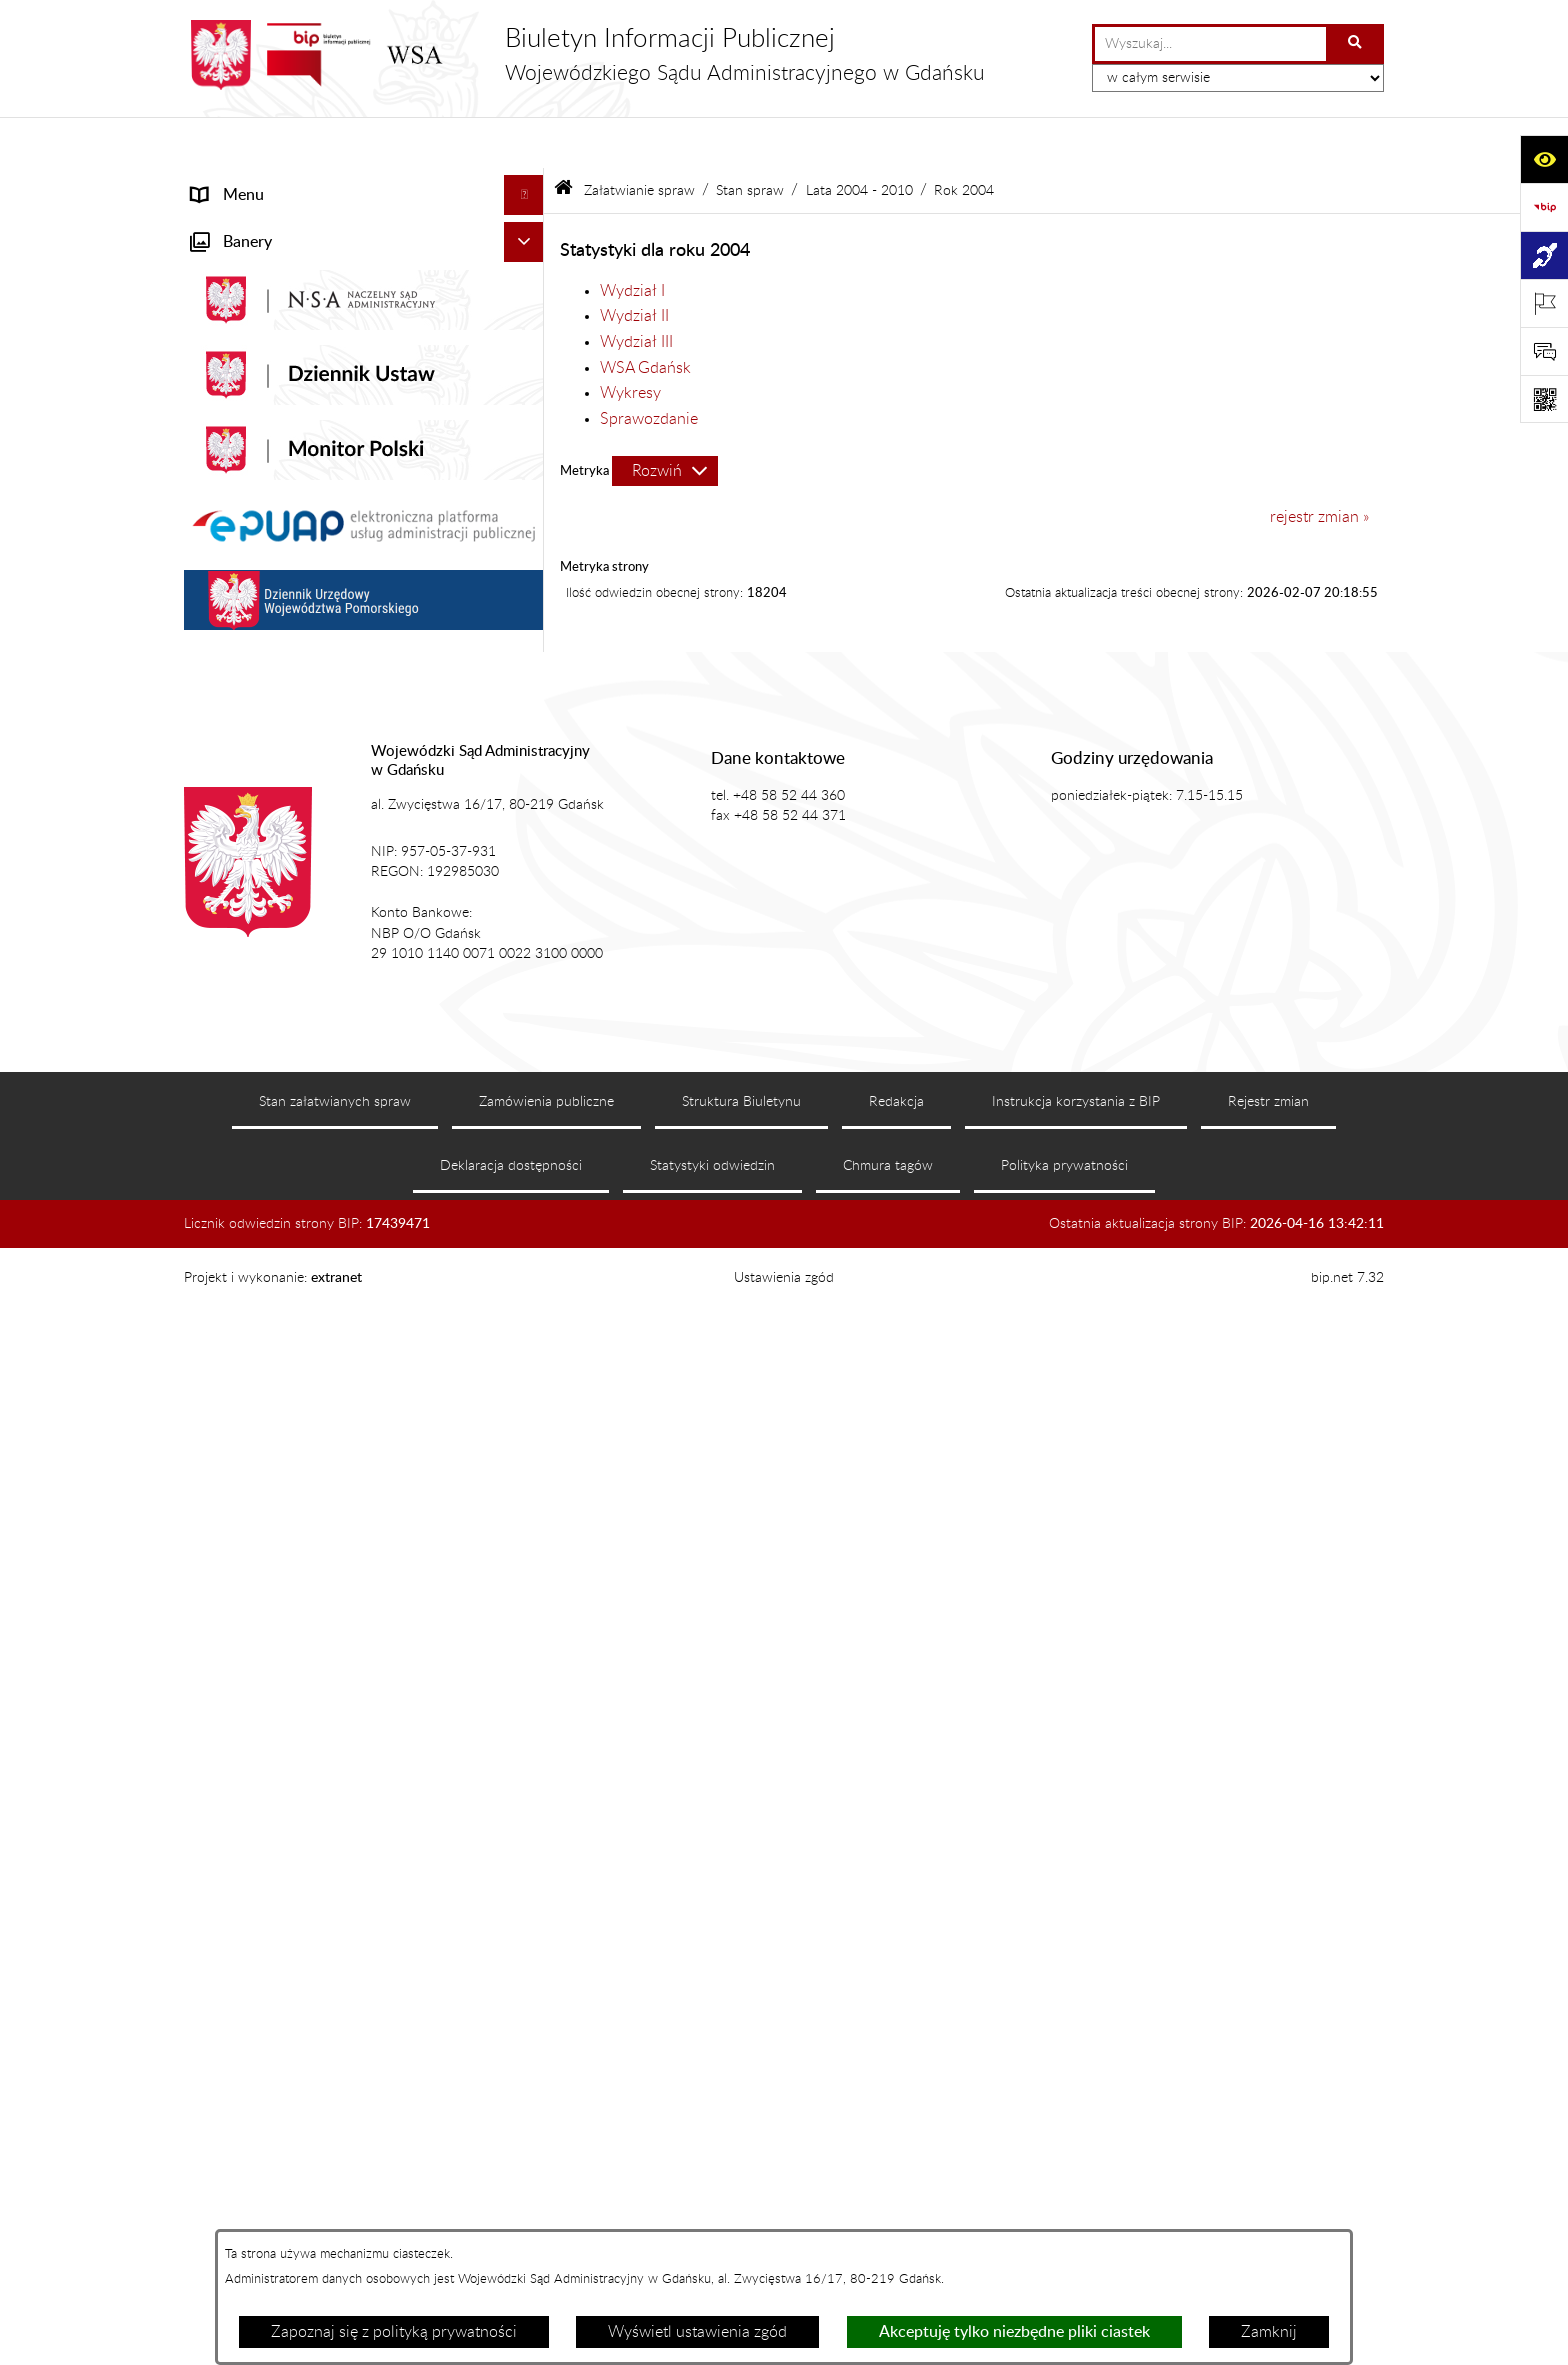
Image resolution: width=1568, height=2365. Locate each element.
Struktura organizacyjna (274, 384)
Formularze (231, 1595)
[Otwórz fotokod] (1544, 399)
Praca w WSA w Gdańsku (279, 1491)
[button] (528, 224)
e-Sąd (212, 1059)
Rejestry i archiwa (253, 1371)
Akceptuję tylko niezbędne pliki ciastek (1014, 2332)
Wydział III (636, 290)
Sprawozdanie (649, 367)
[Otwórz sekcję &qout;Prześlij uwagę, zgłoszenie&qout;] (1544, 351)
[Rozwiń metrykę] (665, 420)
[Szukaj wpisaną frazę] (1356, 44)
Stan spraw (750, 138)
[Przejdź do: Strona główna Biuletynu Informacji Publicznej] (563, 139)
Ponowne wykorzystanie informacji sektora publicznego (340, 1543)
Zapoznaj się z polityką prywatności (394, 2332)
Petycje (217, 1139)
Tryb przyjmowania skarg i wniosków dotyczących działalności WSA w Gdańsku (338, 1255)
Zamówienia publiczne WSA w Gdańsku (330, 1411)
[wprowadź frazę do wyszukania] (1210, 44)
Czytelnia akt (236, 1099)
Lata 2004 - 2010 (859, 138)
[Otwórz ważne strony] (1544, 303)
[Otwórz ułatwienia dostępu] (1544, 159)
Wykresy (630, 342)
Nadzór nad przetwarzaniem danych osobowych (317, 1319)
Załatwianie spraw (255, 424)
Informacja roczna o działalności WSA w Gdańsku (331, 1191)
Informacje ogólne (254, 224)
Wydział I (632, 239)
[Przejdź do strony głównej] (584, 55)
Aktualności (232, 264)
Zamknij (1269, 2332)
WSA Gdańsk (645, 316)
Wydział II (634, 265)
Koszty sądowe (243, 344)
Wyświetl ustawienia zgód (697, 2332)
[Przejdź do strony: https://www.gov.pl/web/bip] (1544, 207)
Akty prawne (235, 304)
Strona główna (242, 184)
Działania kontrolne (259, 1451)
